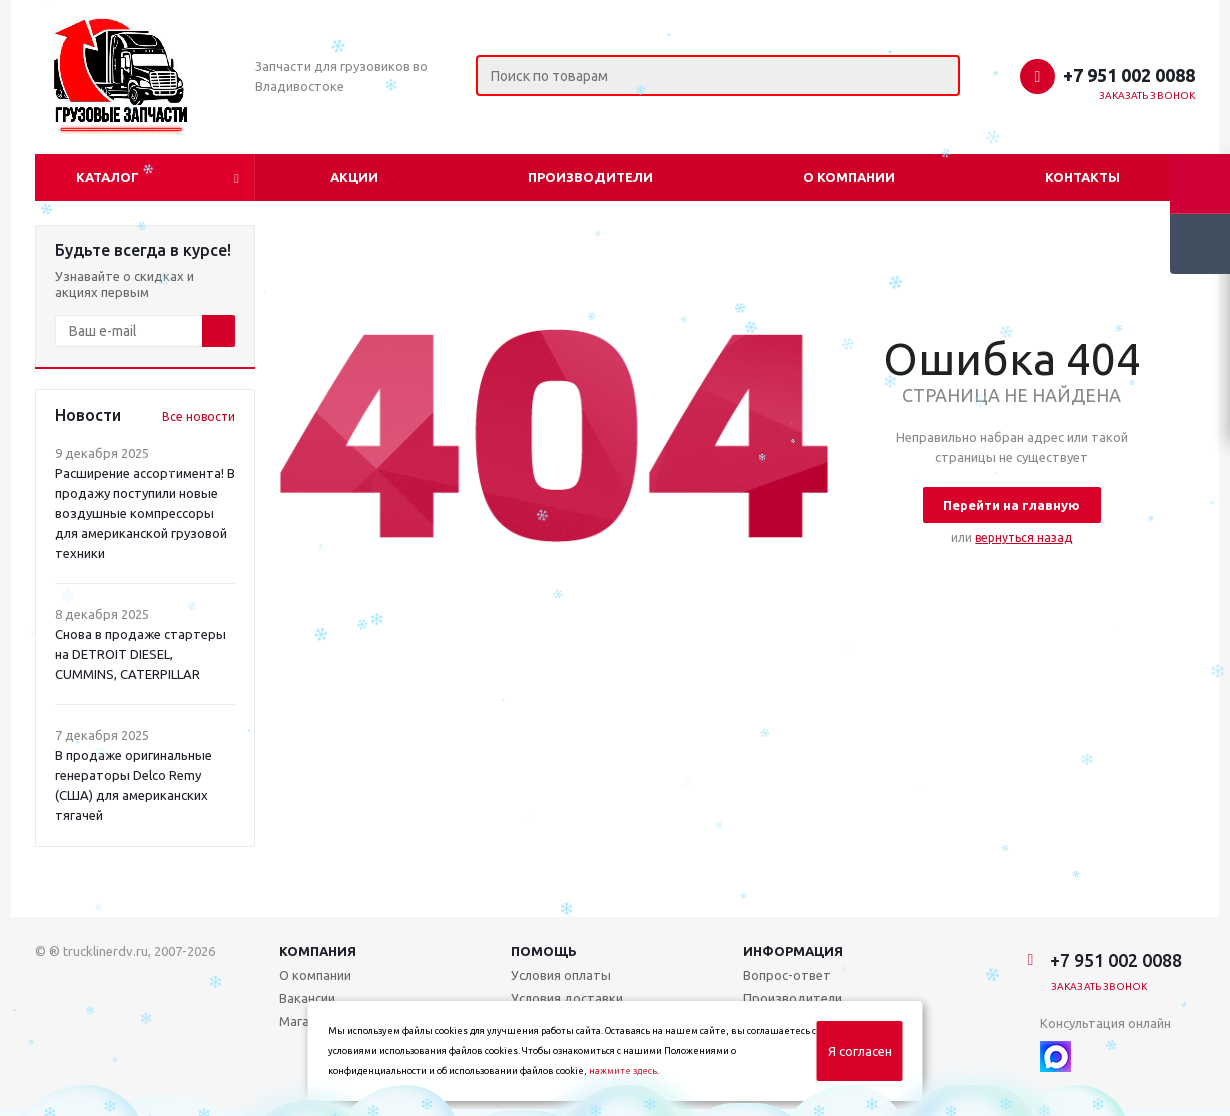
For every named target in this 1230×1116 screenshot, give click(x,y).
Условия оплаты (561, 975)
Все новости (198, 416)
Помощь (544, 951)
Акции (354, 177)
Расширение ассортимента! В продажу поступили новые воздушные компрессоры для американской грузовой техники (145, 513)
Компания (317, 951)
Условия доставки (567, 998)
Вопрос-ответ (787, 975)
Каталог (107, 177)
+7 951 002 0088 (1129, 75)
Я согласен (860, 1051)
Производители (590, 177)
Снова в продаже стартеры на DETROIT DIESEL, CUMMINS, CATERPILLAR (140, 654)
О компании (849, 177)
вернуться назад (1023, 537)
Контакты (1082, 177)
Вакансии (307, 998)
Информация (793, 951)
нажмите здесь (623, 1071)
